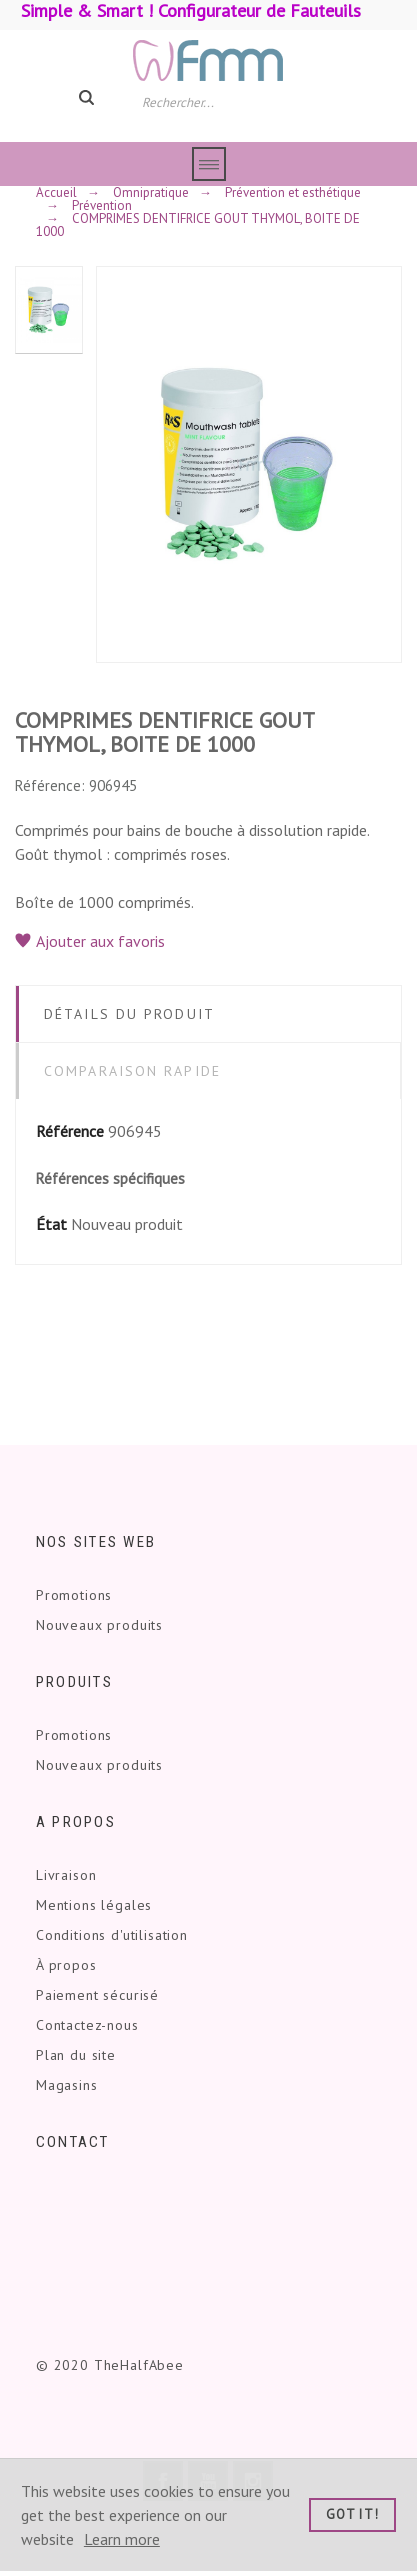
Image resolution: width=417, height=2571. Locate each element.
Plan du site (76, 2055)
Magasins (67, 2085)
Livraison (66, 1875)
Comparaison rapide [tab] (132, 1071)
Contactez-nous (87, 2025)
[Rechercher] (218, 101)
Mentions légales (94, 1905)
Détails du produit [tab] (129, 1014)
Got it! (352, 2514)
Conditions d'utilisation (112, 1935)
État (51, 1224)
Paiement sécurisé (97, 1995)
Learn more (122, 2539)
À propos (66, 1965)
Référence (70, 1131)
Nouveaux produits (99, 1625)
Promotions (74, 1595)
